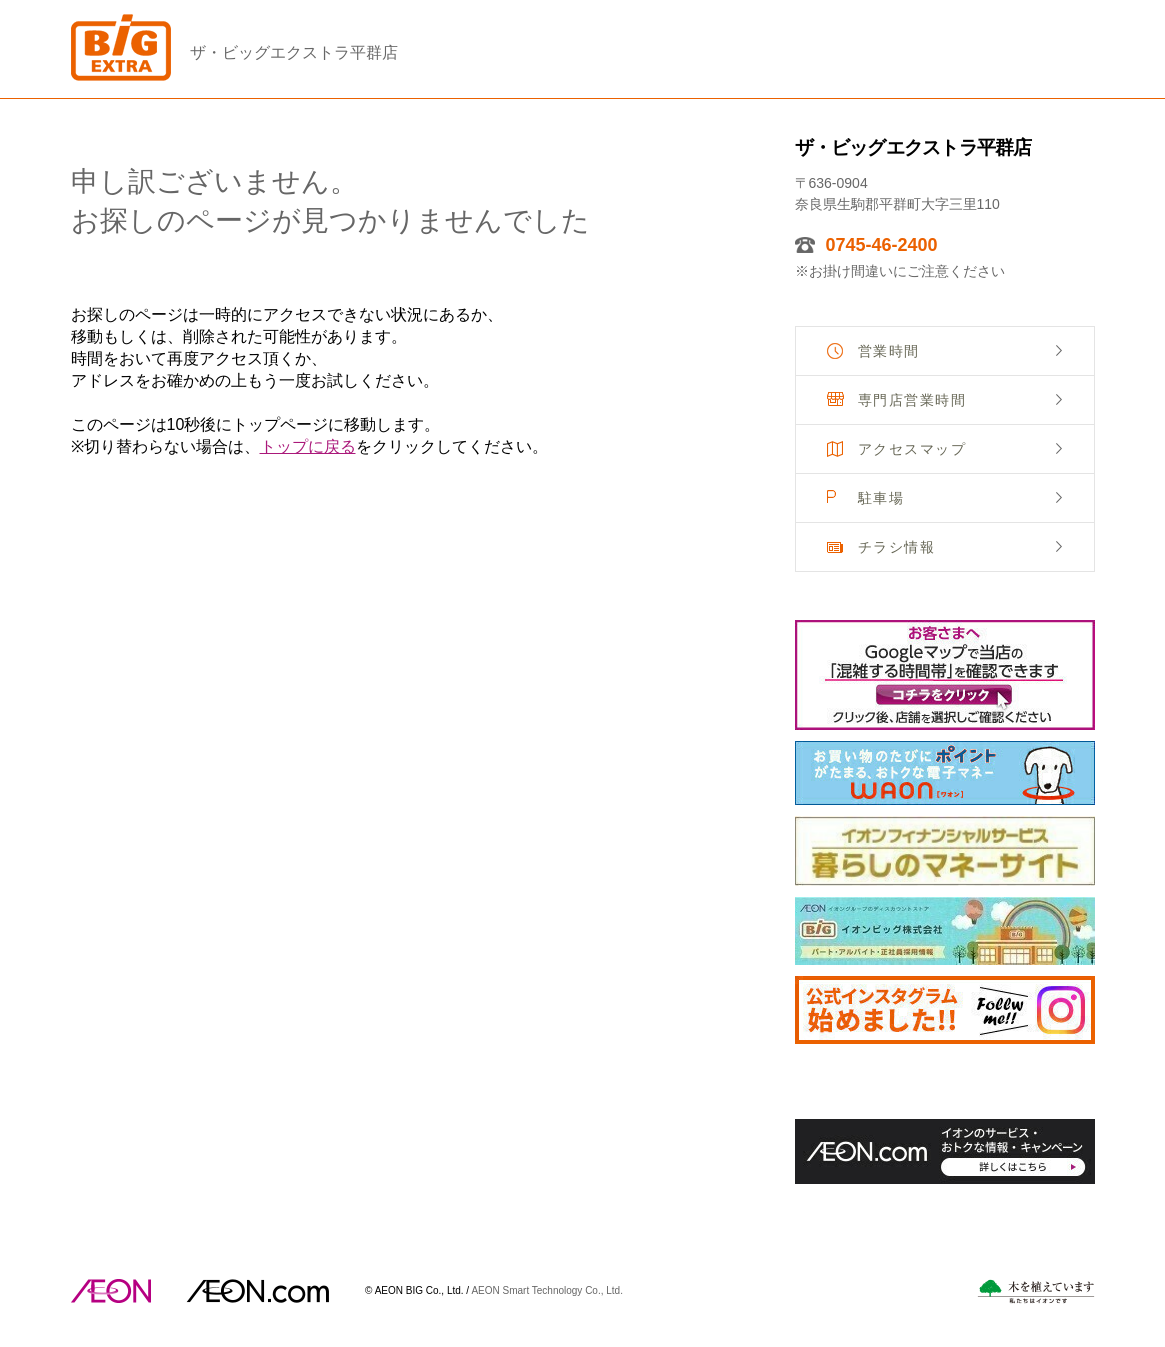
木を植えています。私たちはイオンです (1036, 1291)
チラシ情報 (897, 547)
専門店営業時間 (912, 400)
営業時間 (889, 351)
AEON (111, 1291)
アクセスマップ (912, 449)
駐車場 (881, 498)
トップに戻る (308, 446)
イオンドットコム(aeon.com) (257, 1291)
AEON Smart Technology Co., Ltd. (547, 1289)
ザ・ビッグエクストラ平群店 (294, 52)
